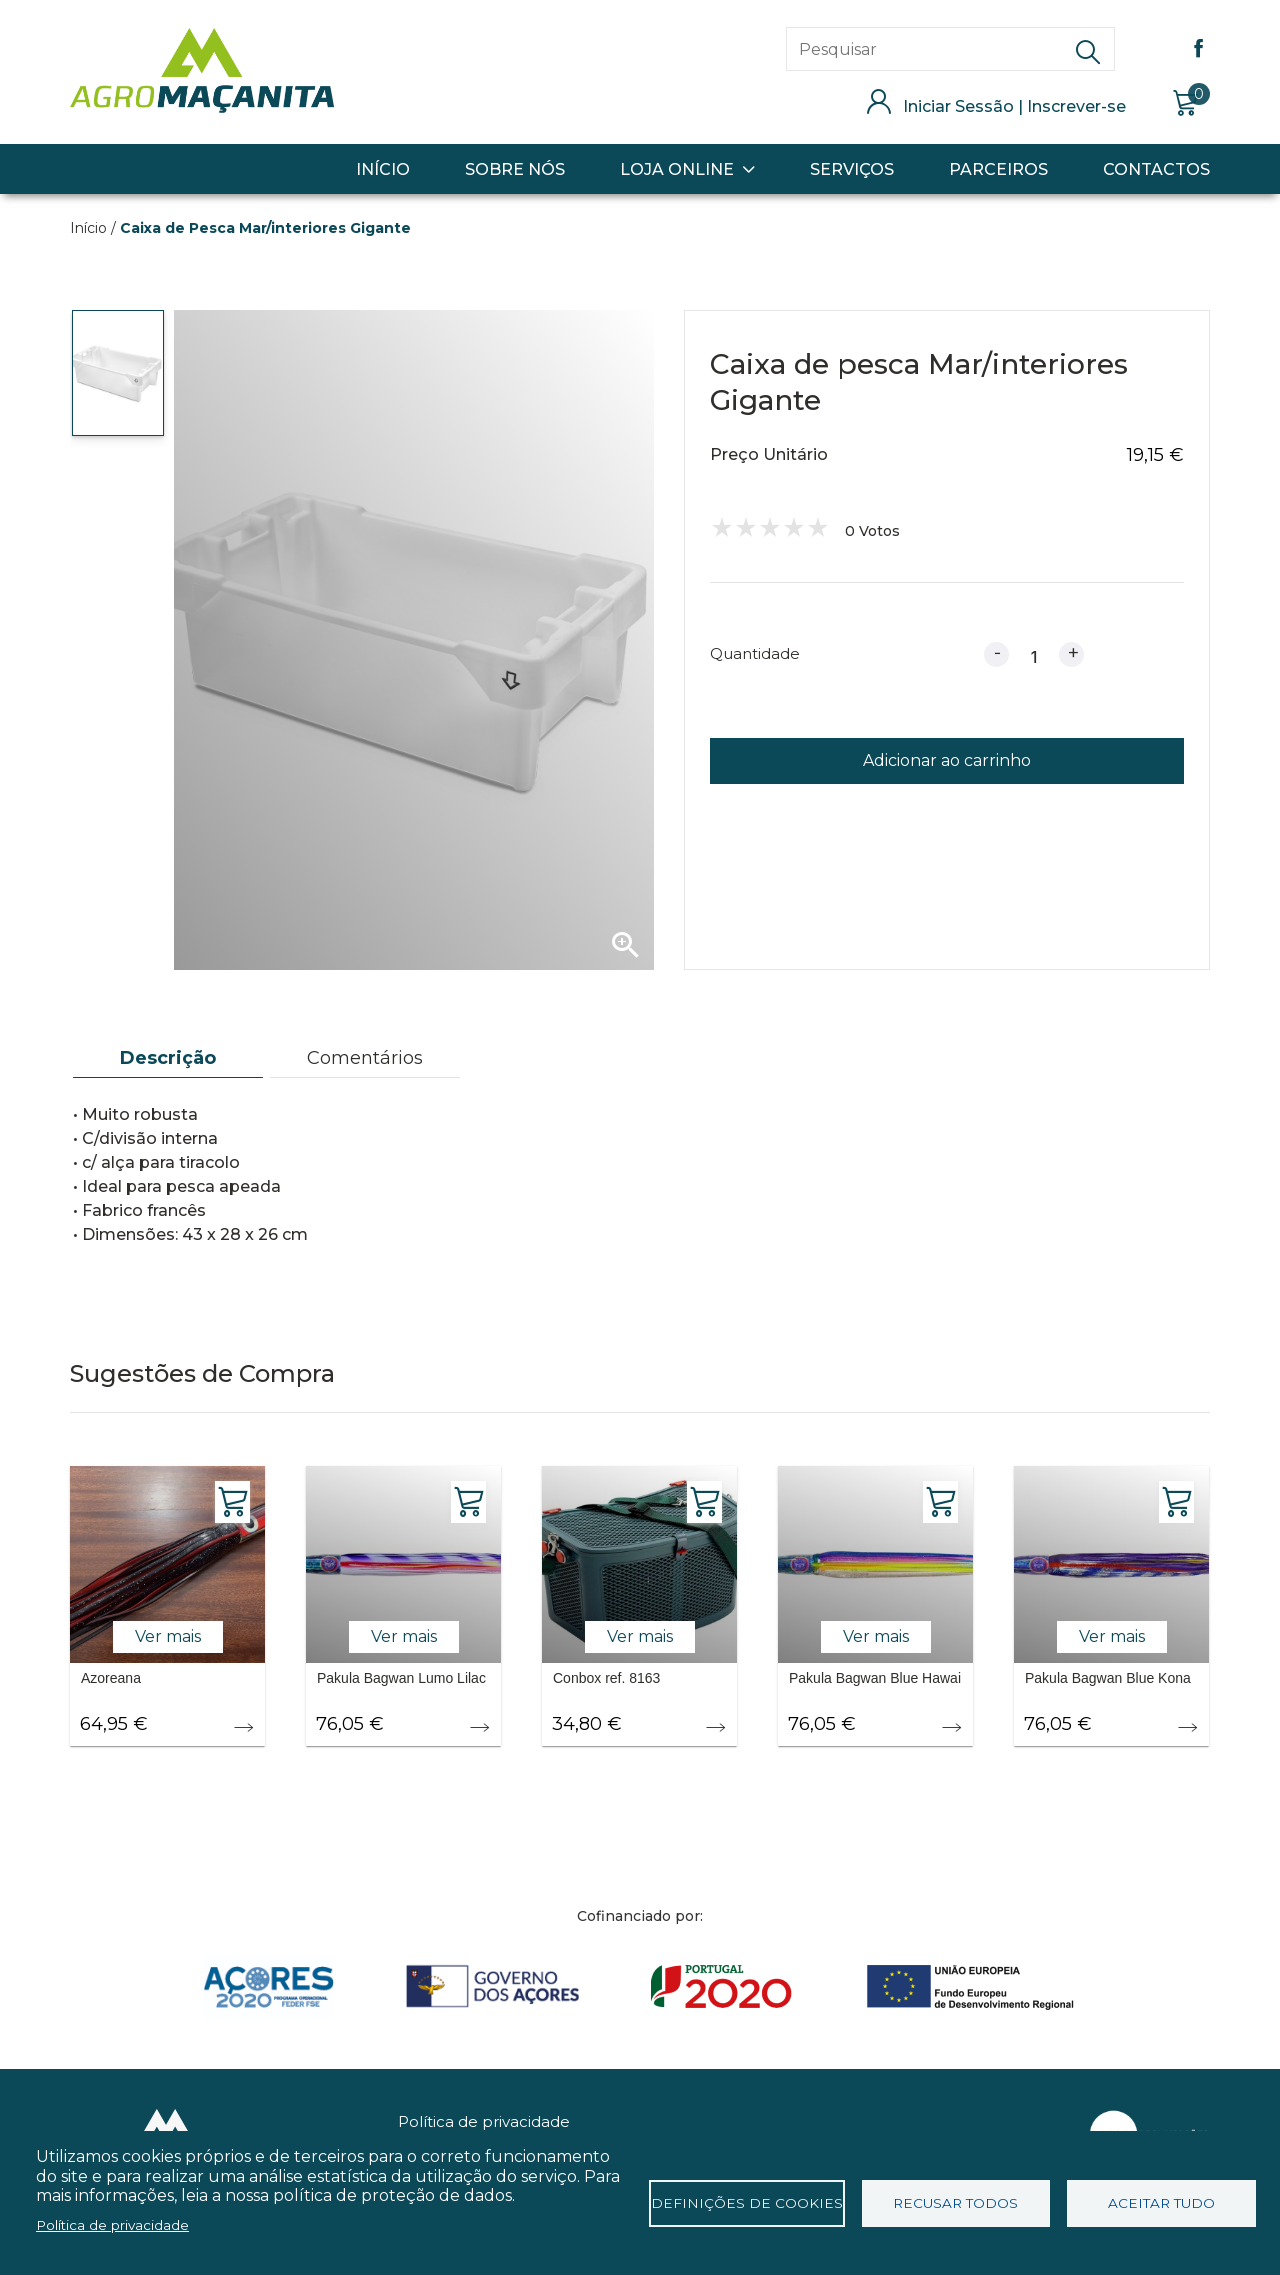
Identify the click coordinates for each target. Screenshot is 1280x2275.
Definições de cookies (747, 2203)
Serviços (852, 169)
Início (383, 169)
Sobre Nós (515, 169)
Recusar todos (955, 2203)
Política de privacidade (484, 2121)
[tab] (168, 1058)
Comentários (365, 1058)
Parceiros (998, 169)
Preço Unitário (769, 454)
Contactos (1156, 169)
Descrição (168, 1058)
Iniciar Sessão (958, 106)
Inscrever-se (1076, 106)
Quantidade (755, 653)
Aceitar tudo (1161, 2203)
